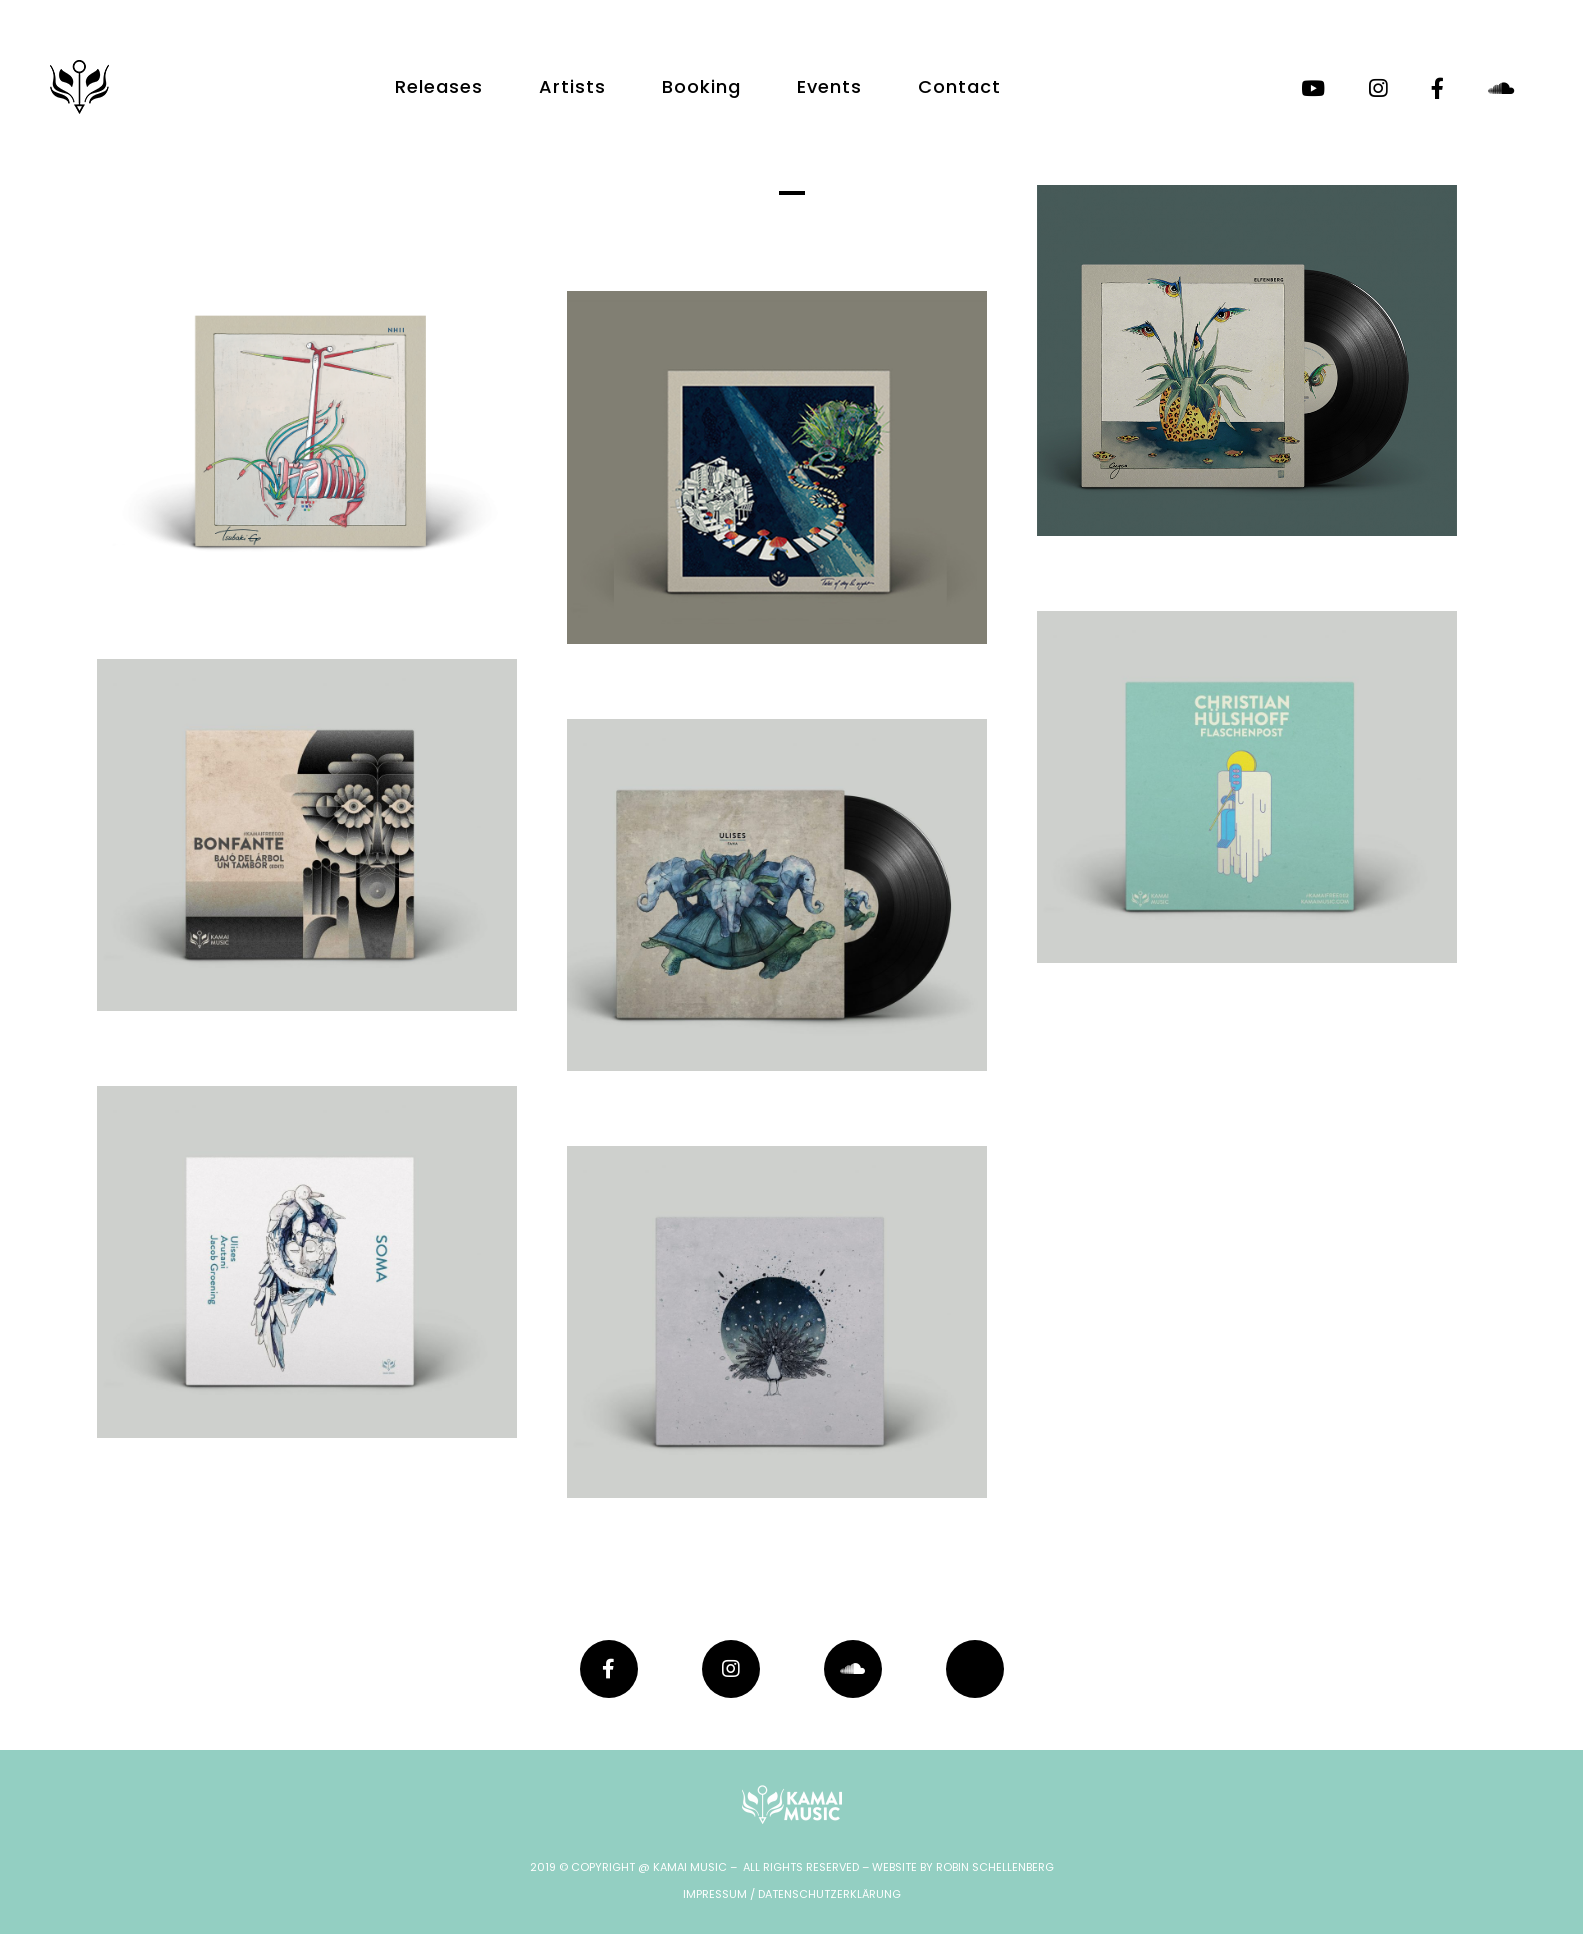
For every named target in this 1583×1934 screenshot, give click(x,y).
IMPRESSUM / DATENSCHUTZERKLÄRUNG (792, 1894)
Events (829, 86)
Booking (701, 86)
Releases (439, 86)
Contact (959, 86)
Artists (572, 86)
